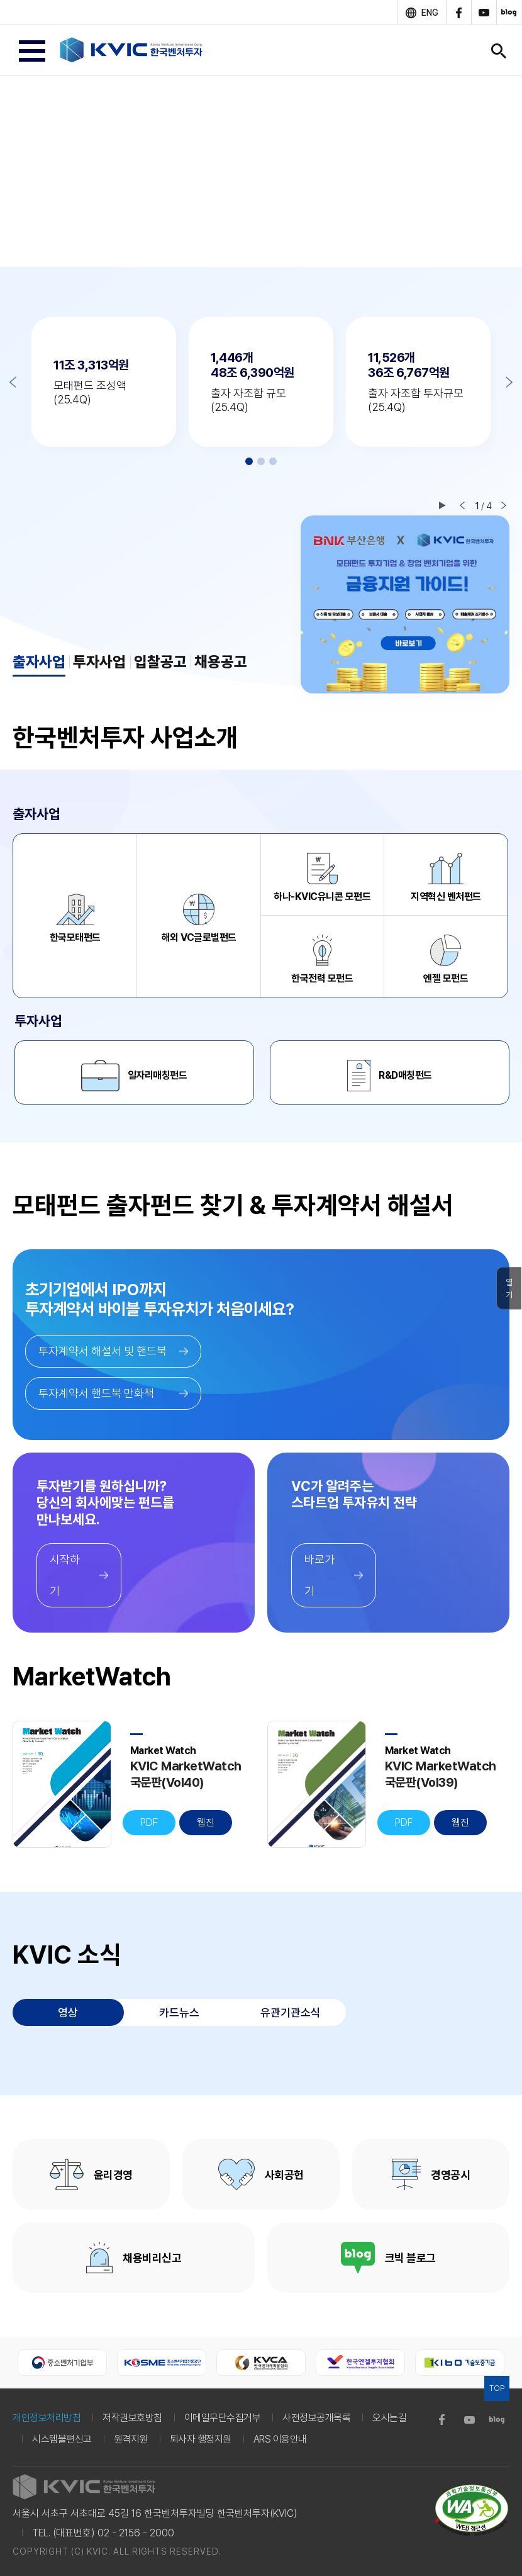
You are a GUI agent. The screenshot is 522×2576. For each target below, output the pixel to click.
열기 (509, 1289)
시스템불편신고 (62, 2439)
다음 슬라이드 (503, 505)
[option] (261, 171)
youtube (483, 12)
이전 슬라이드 (462, 505)
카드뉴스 (179, 2012)
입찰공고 (160, 662)
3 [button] (273, 461)
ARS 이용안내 (280, 2439)
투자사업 (99, 662)
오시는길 (389, 2418)
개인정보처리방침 (47, 2418)
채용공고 (220, 662)
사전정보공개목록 (316, 2418)
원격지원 (131, 2439)
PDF (149, 1822)
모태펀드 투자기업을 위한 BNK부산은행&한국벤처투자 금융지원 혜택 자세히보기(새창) (405, 604)
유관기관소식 (290, 2012)
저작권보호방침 (132, 2418)
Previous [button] (12, 381)
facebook (458, 12)
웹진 (205, 1822)
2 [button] (261, 461)
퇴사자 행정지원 (200, 2439)
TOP (496, 2388)
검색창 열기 (498, 51)
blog (508, 12)
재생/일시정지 (442, 505)
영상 (68, 2012)
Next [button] (509, 381)
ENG (429, 13)
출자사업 (39, 662)
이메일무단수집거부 (222, 2418)
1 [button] (249, 461)
